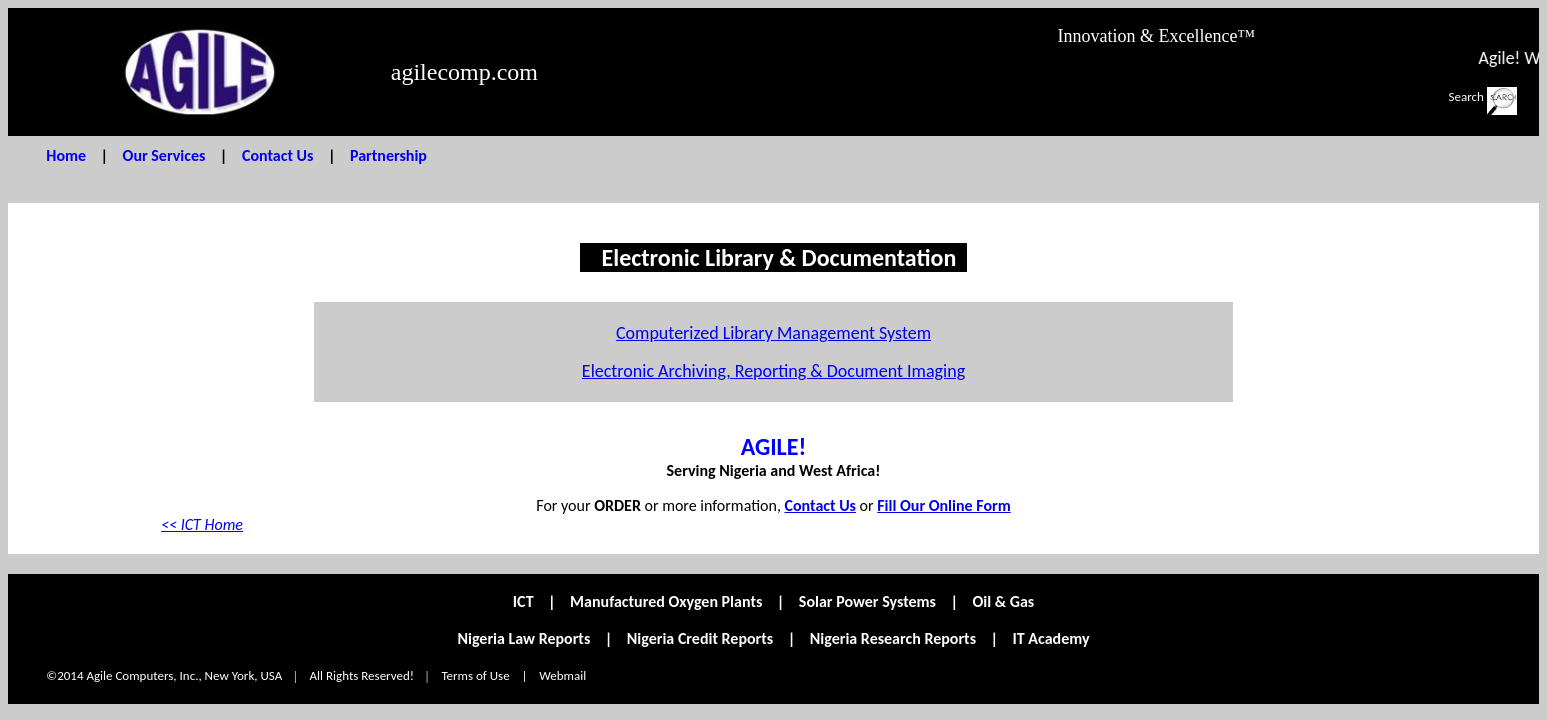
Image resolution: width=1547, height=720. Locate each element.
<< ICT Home (202, 524)
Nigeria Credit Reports (700, 638)
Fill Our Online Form (943, 505)
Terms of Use (475, 675)
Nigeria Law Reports (523, 638)
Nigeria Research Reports (893, 638)
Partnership (388, 155)
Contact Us (277, 155)
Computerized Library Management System (773, 333)
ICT (523, 601)
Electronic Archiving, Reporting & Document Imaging (773, 371)
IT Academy (1051, 638)
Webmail (562, 675)
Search (1466, 96)
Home (66, 155)
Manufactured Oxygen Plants (666, 601)
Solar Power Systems (867, 601)
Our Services (164, 155)
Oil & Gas (1004, 601)
